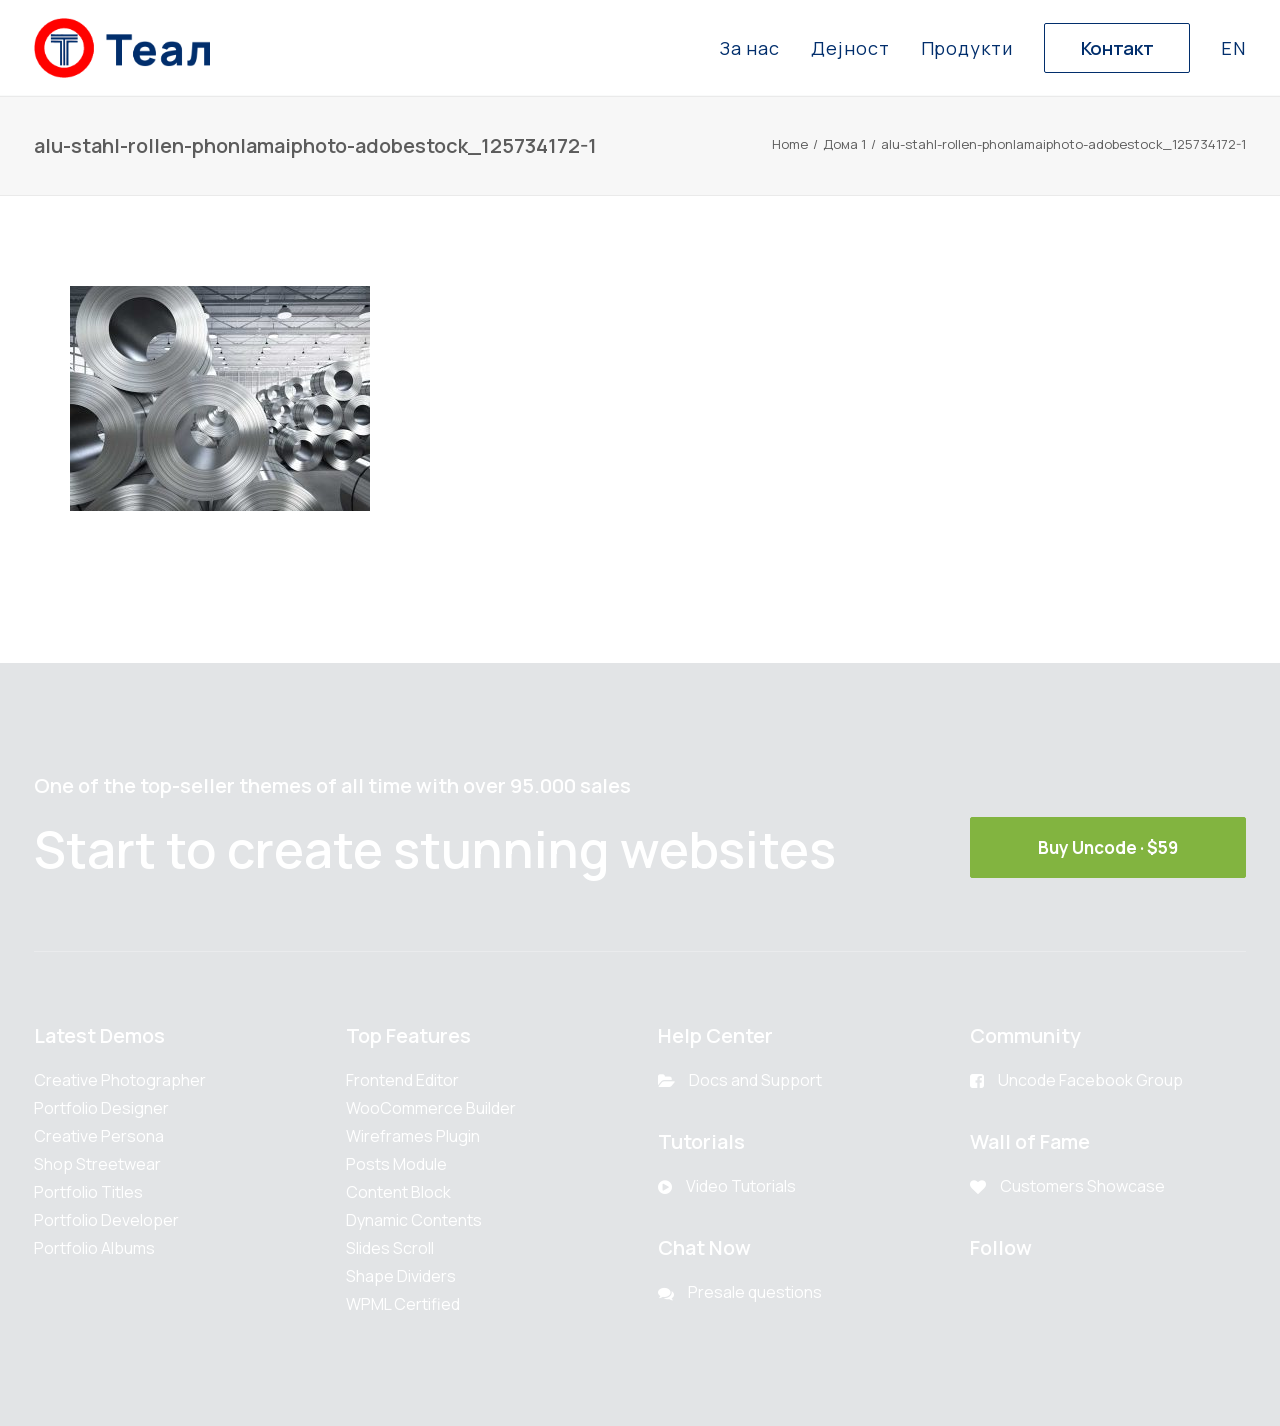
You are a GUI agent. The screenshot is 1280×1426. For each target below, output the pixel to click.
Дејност (850, 48)
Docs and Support (755, 1080)
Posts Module (396, 1164)
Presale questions (755, 1292)
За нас (750, 48)
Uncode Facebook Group (1090, 1080)
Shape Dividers (401, 1276)
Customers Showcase (1082, 1186)
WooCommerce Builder (431, 1108)
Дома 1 (844, 144)
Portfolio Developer (106, 1220)
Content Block (398, 1192)
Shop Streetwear (97, 1164)
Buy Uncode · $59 (1108, 847)
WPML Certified (403, 1304)
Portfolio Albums (94, 1248)
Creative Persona (99, 1136)
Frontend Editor (402, 1080)
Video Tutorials (741, 1186)
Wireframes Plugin (413, 1136)
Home (790, 144)
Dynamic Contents (414, 1220)
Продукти (967, 48)
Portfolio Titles (88, 1192)
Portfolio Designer (101, 1108)
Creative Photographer (120, 1080)
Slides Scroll (390, 1248)
